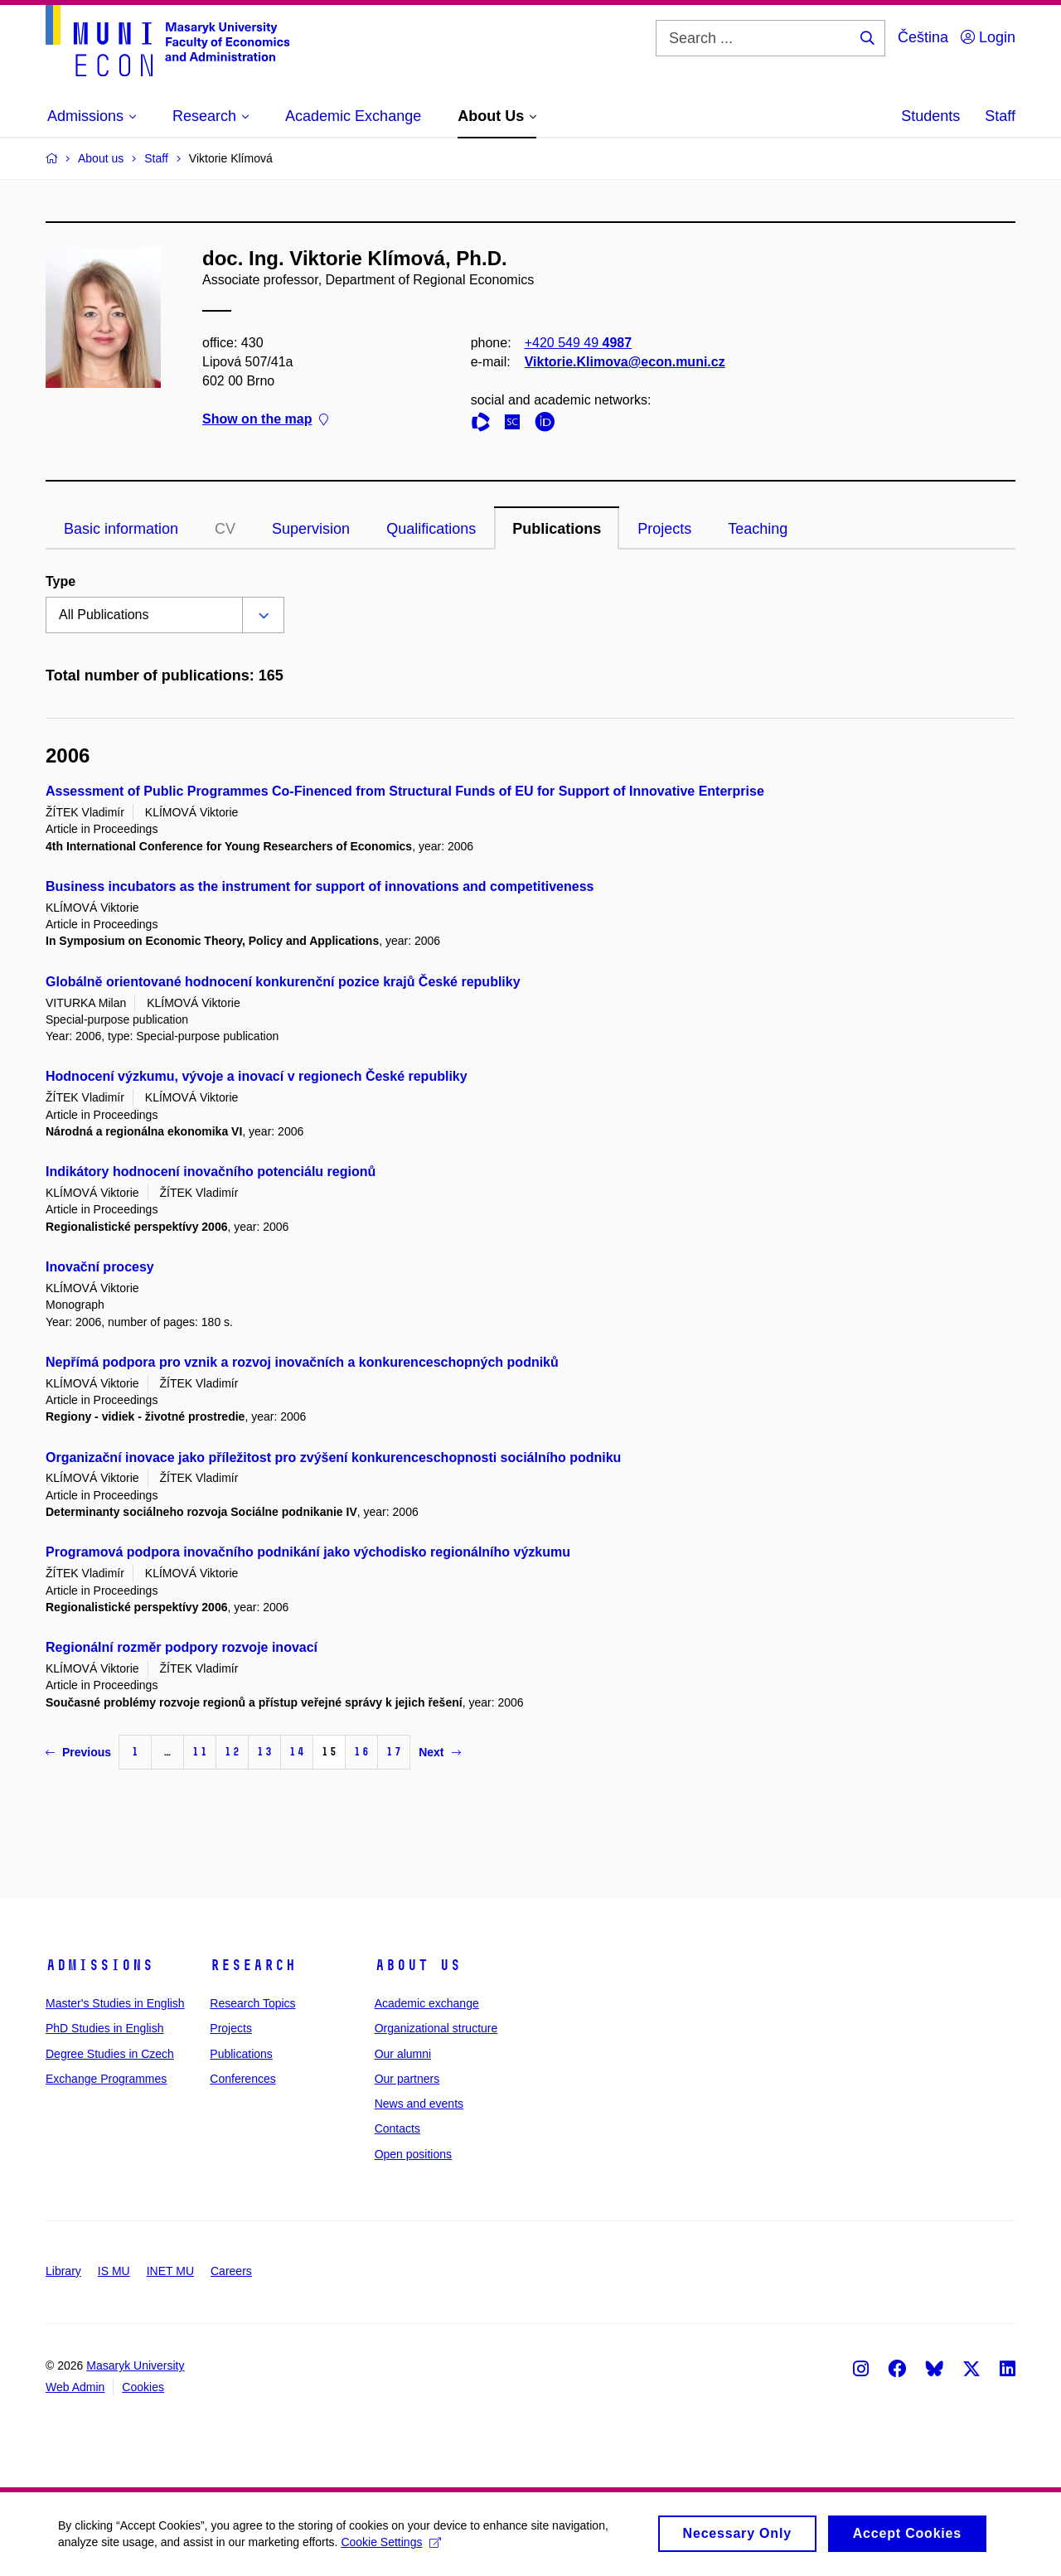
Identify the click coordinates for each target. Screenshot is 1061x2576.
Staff (1000, 116)
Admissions (99, 1965)
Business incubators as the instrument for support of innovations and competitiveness (319, 886)
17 (393, 1752)
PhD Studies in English (104, 2028)
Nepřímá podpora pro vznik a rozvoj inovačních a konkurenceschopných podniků (302, 1362)
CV (225, 529)
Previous (78, 1752)
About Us (418, 1965)
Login (988, 37)
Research (253, 1965)
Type (60, 581)
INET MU (170, 2271)
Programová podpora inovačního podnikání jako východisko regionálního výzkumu (308, 1552)
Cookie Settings (391, 2547)
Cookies (143, 2387)
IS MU (114, 2271)
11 (199, 1752)
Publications (556, 529)
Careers (231, 2271)
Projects (664, 529)
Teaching (757, 529)
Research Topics (252, 2003)
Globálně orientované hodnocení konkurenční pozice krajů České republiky (283, 982)
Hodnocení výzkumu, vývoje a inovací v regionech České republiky (257, 1076)
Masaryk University (135, 2365)
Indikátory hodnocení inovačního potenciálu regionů (210, 1172)
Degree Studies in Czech (110, 2053)
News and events (419, 2103)
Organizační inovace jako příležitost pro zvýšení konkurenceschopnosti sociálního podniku (333, 1457)
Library (63, 2271)
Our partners (407, 2078)
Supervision (311, 529)
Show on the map (265, 420)
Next (439, 1752)
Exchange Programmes (106, 2078)
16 (361, 1752)
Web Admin (75, 2387)
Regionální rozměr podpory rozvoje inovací (181, 1647)
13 (264, 1752)
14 (296, 1752)
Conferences (242, 2078)
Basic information (121, 529)
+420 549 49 (578, 343)
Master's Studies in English (115, 2003)
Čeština (923, 37)
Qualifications (431, 529)
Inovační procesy (100, 1267)
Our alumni (403, 2053)
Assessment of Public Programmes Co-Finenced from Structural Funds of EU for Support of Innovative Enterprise (405, 791)
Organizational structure (436, 2028)
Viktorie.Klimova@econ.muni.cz (625, 362)
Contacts (397, 2128)
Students (930, 116)
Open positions (413, 2154)
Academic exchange (427, 2003)
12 (232, 1752)
